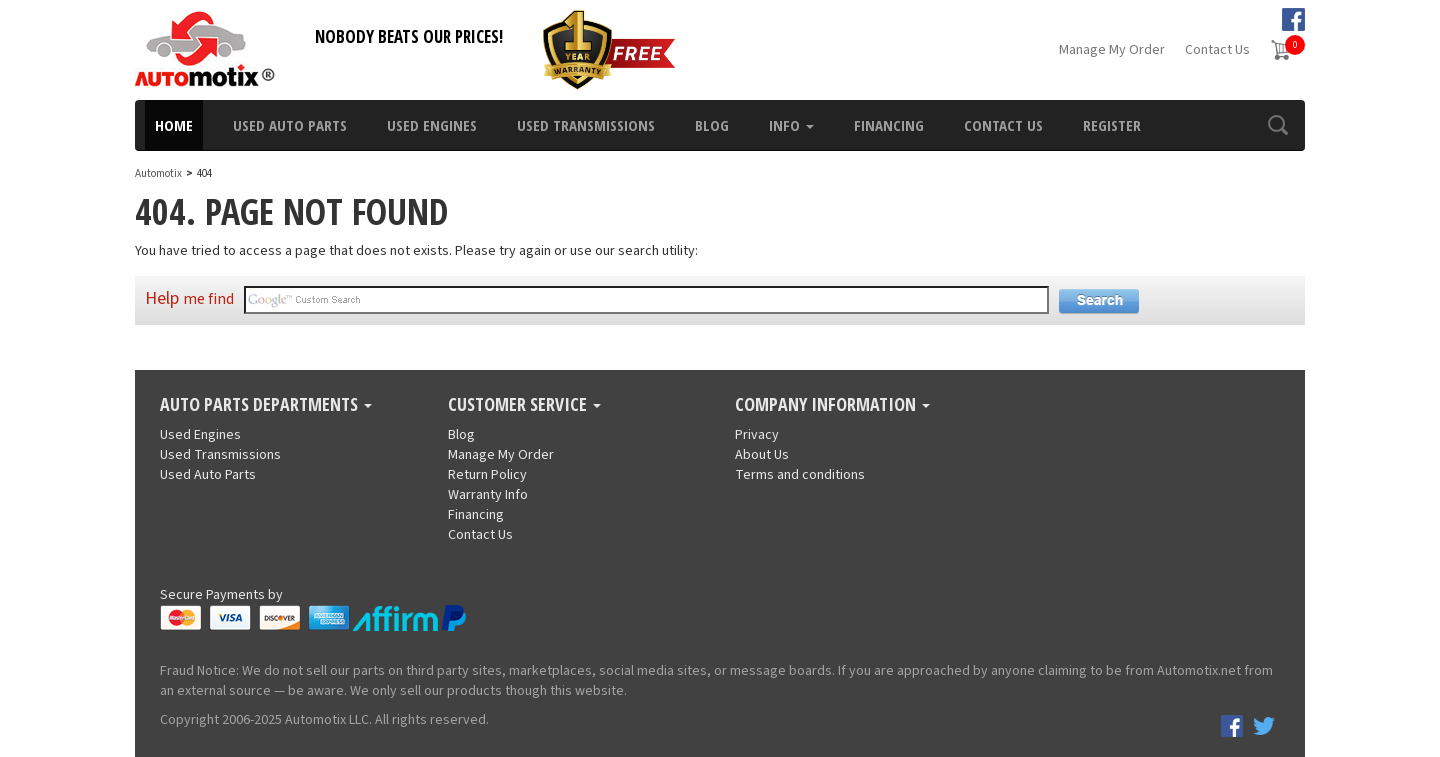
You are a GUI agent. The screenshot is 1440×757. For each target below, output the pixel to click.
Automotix (158, 173)
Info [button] (791, 125)
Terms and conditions (800, 475)
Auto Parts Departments (266, 405)
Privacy (757, 435)
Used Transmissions (586, 125)
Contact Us (1217, 50)
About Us (762, 455)
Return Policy (487, 475)
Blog (712, 125)
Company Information (832, 405)
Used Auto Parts (290, 125)
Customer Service (524, 405)
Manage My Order (1112, 50)
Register (1112, 125)
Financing (889, 125)
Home (174, 125)
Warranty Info (488, 495)
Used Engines (432, 125)
